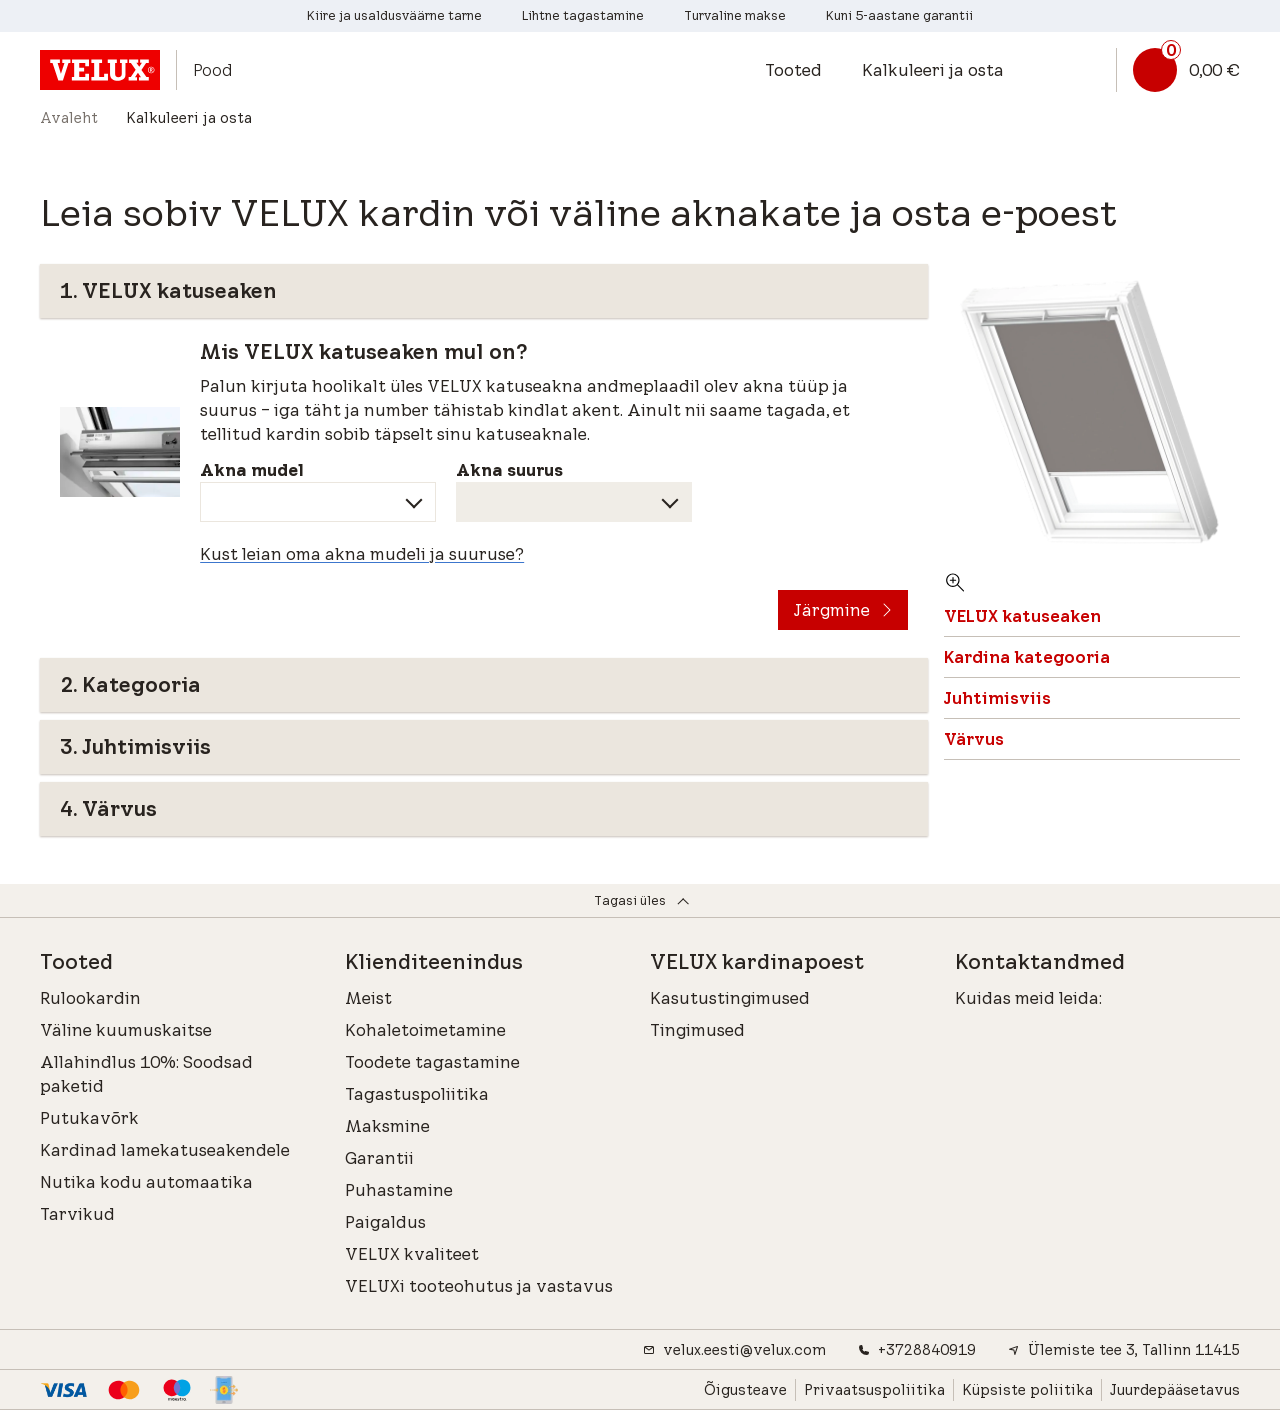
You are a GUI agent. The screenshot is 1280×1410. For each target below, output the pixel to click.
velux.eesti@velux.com (734, 1350)
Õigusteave (745, 1390)
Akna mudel (252, 470)
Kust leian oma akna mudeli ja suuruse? (362, 554)
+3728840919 (917, 1350)
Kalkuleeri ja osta (933, 70)
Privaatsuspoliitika (874, 1390)
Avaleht (69, 118)
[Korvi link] (1178, 70)
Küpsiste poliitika (1027, 1390)
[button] (803, 70)
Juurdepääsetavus (1175, 1390)
